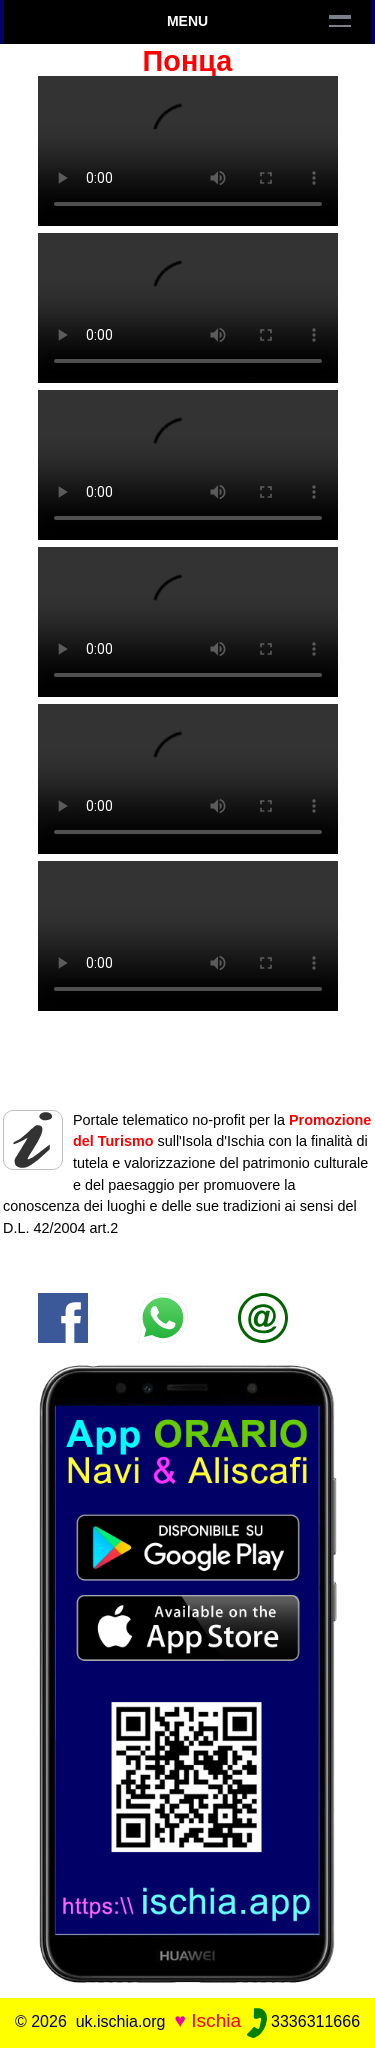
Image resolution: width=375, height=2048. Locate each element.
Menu (187, 21)
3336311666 (303, 2021)
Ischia (216, 2020)
